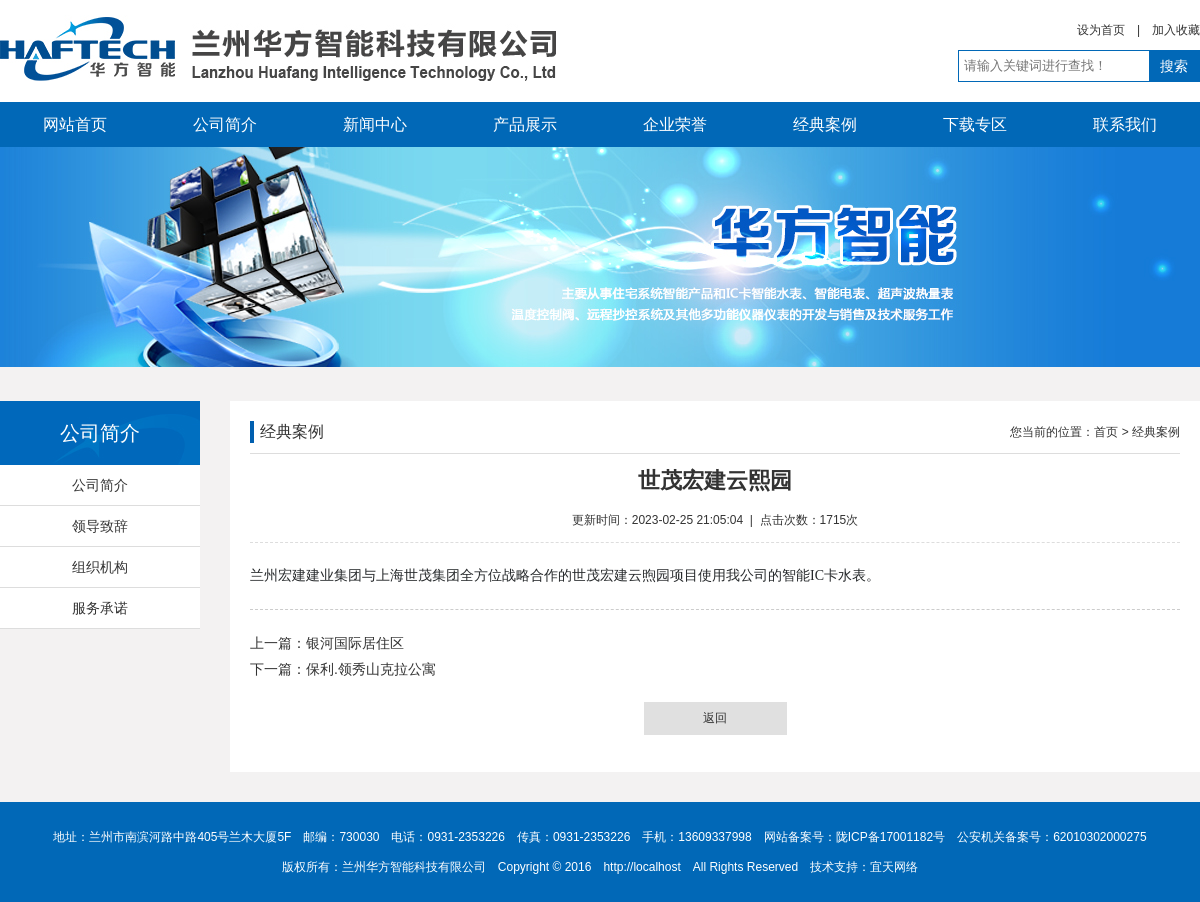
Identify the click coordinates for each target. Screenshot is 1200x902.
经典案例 (825, 124)
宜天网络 (894, 867)
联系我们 (1125, 124)
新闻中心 (375, 124)
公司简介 (225, 124)
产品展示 (525, 124)
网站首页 (75, 124)
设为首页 (1101, 30)
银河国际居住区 (355, 643)
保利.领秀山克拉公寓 (371, 669)
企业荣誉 (675, 124)
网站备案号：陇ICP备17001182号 (854, 837)
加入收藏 (1176, 30)
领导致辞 (100, 526)
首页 (1106, 432)
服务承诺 (100, 608)
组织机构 (100, 567)
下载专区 (975, 124)
